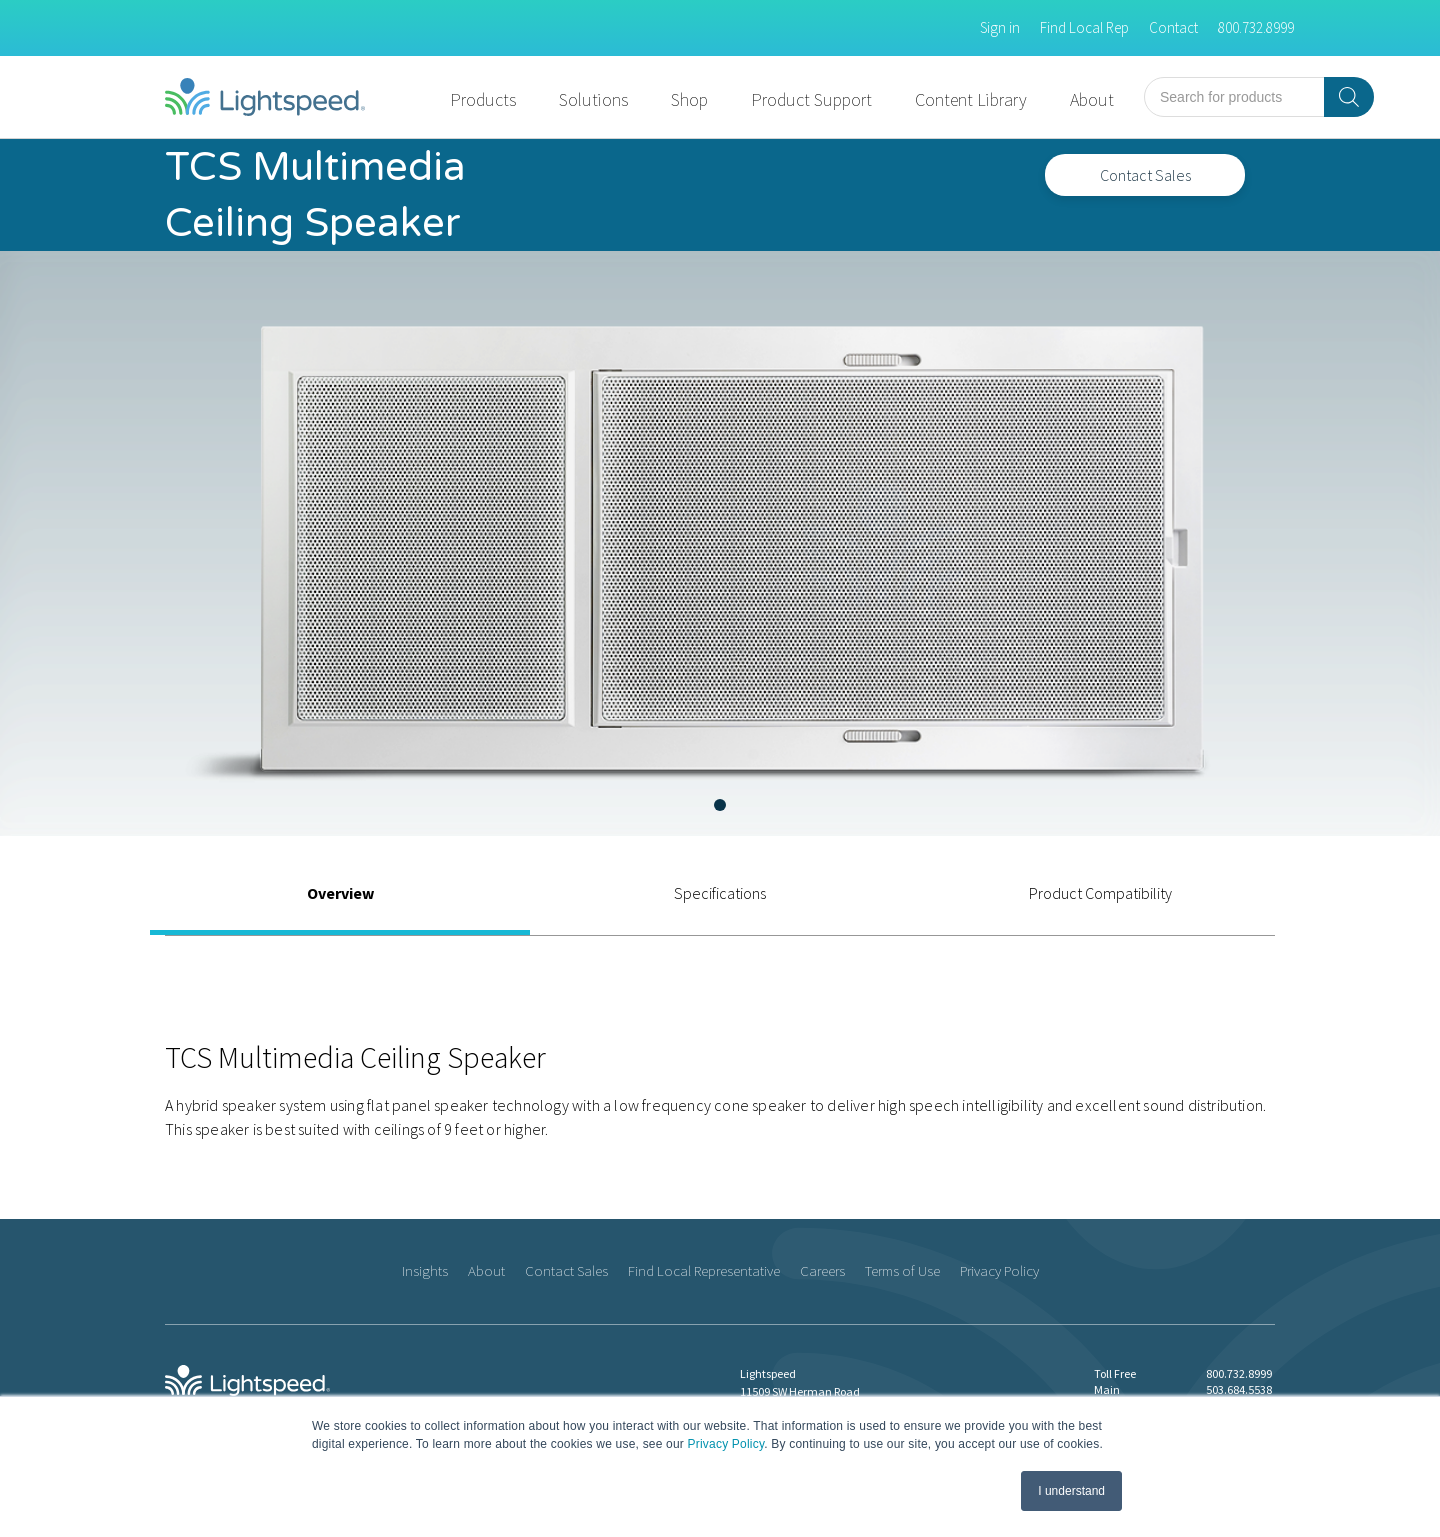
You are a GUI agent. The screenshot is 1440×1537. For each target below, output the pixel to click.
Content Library (971, 99)
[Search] (1349, 97)
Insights (425, 1270)
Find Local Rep (1084, 27)
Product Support (811, 99)
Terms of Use (902, 1270)
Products (483, 99)
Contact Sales (1145, 175)
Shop (689, 99)
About (1092, 99)
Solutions (593, 99)
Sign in (1000, 27)
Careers (822, 1270)
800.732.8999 (1256, 27)
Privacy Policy (726, 1444)
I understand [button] (1071, 1491)
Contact (1173, 27)
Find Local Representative (704, 1270)
